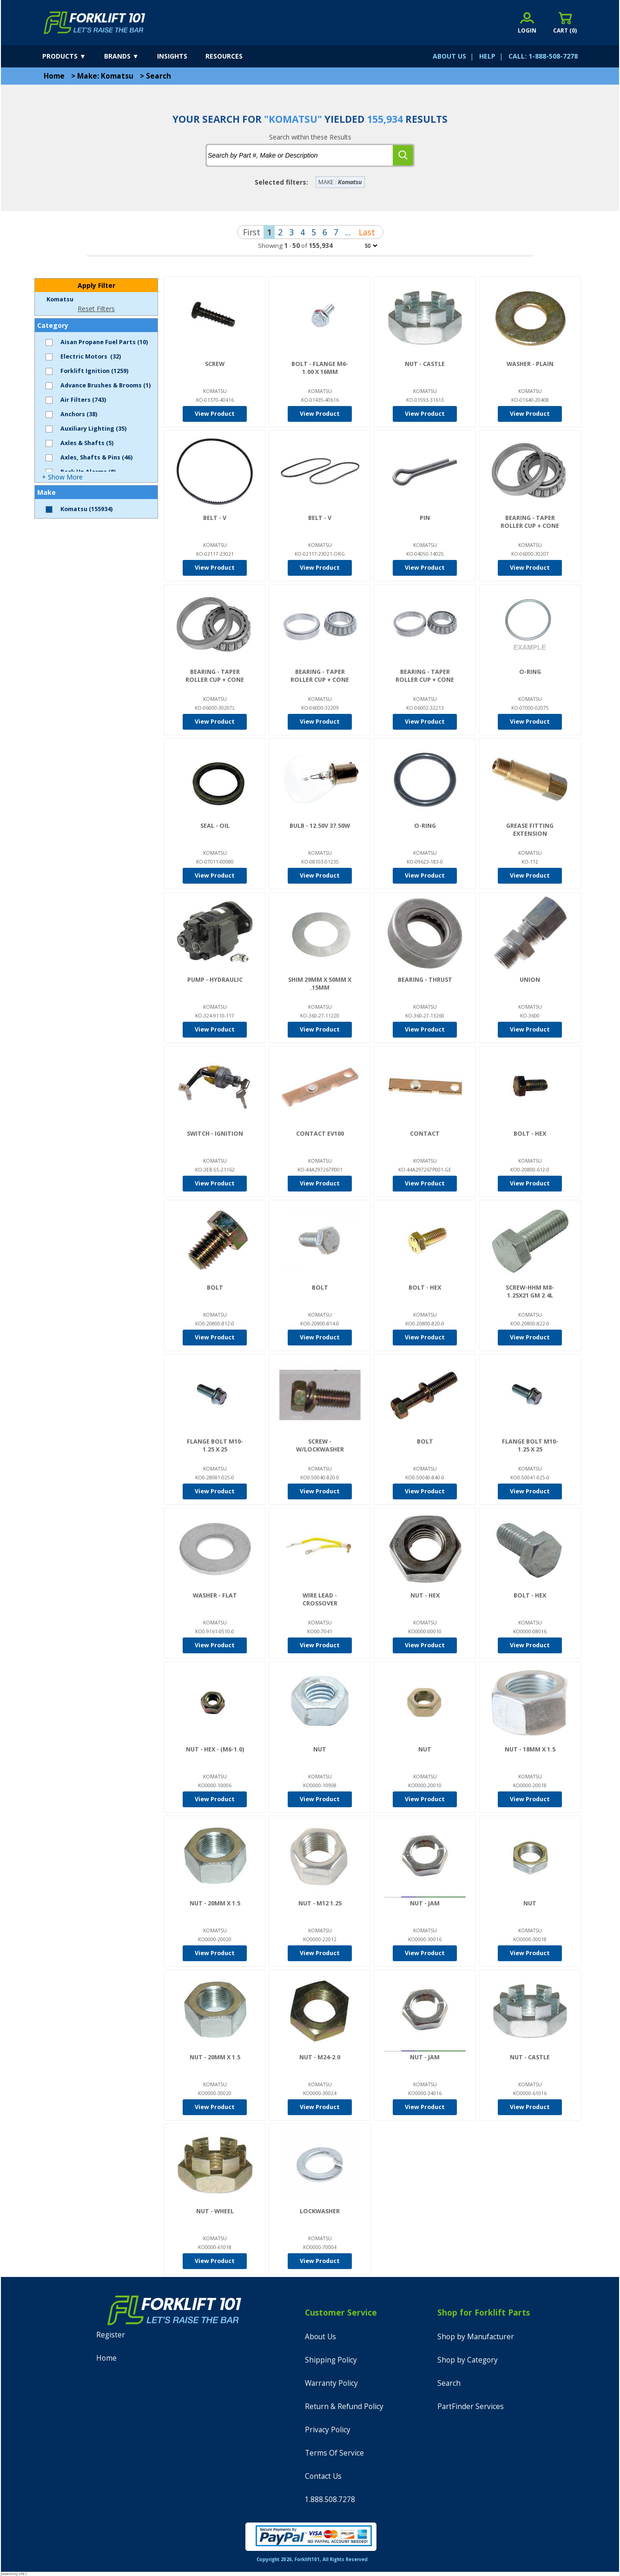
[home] (94, 22)
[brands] (129, 56)
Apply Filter (96, 285)
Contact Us (323, 2476)
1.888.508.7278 (330, 2499)
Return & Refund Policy (344, 2406)
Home (54, 76)
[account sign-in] (527, 22)
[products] (72, 56)
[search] (403, 155)
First (251, 232)
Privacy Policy (327, 2430)
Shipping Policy (331, 2360)
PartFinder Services (470, 2406)
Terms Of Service (334, 2453)
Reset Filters (96, 308)
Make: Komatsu (105, 76)
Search (158, 76)
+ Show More (62, 477)
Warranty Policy (331, 2383)
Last (367, 232)
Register (110, 2335)
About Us (320, 2337)
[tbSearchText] (300, 155)
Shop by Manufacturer (475, 2337)
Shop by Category (467, 2360)
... (347, 232)
